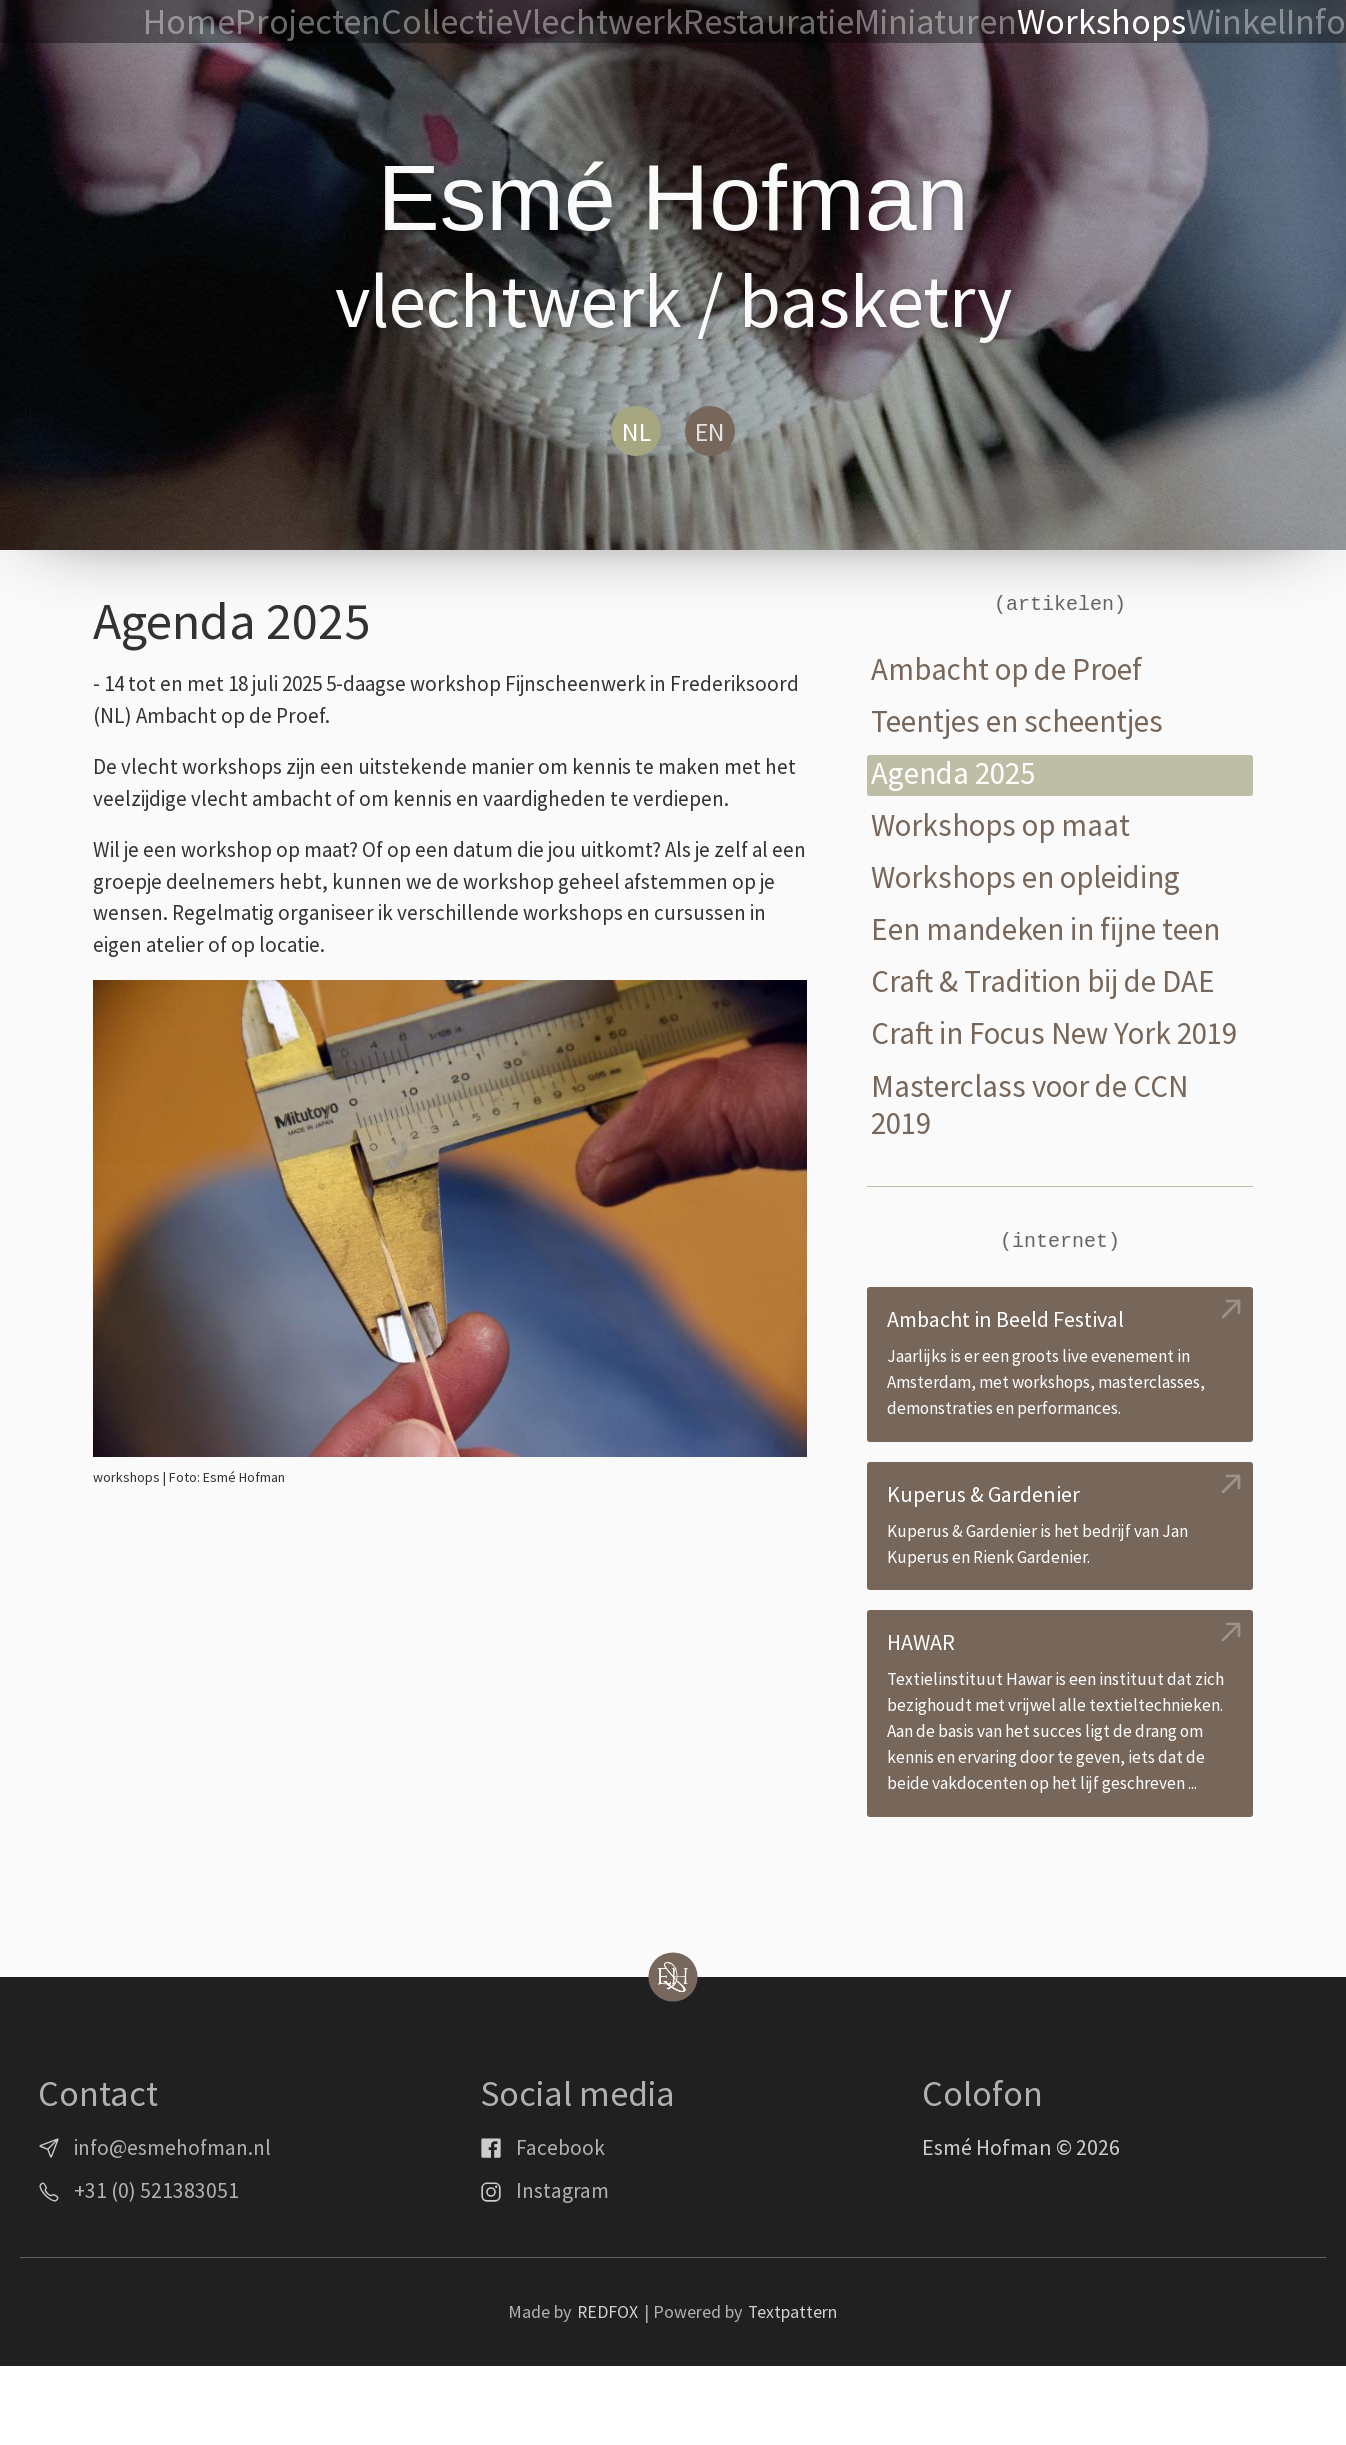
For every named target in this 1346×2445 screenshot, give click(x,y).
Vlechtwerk (748, 23)
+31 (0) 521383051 (156, 2270)
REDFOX (607, 2391)
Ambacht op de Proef (1011, 669)
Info (1314, 23)
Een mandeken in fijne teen (1053, 931)
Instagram (563, 2270)
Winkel (1239, 23)
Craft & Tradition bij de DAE (1050, 983)
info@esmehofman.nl (176, 2227)
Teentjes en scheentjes (1023, 721)
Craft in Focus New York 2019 (1027, 1055)
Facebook (560, 2227)
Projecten (521, 23)
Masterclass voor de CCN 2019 (1035, 1146)
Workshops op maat (1005, 826)
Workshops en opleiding (1033, 879)
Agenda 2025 (956, 774)
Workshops (1133, 23)
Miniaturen (1006, 23)
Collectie (631, 23)
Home (424, 23)
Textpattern (793, 2391)
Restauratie (877, 23)
